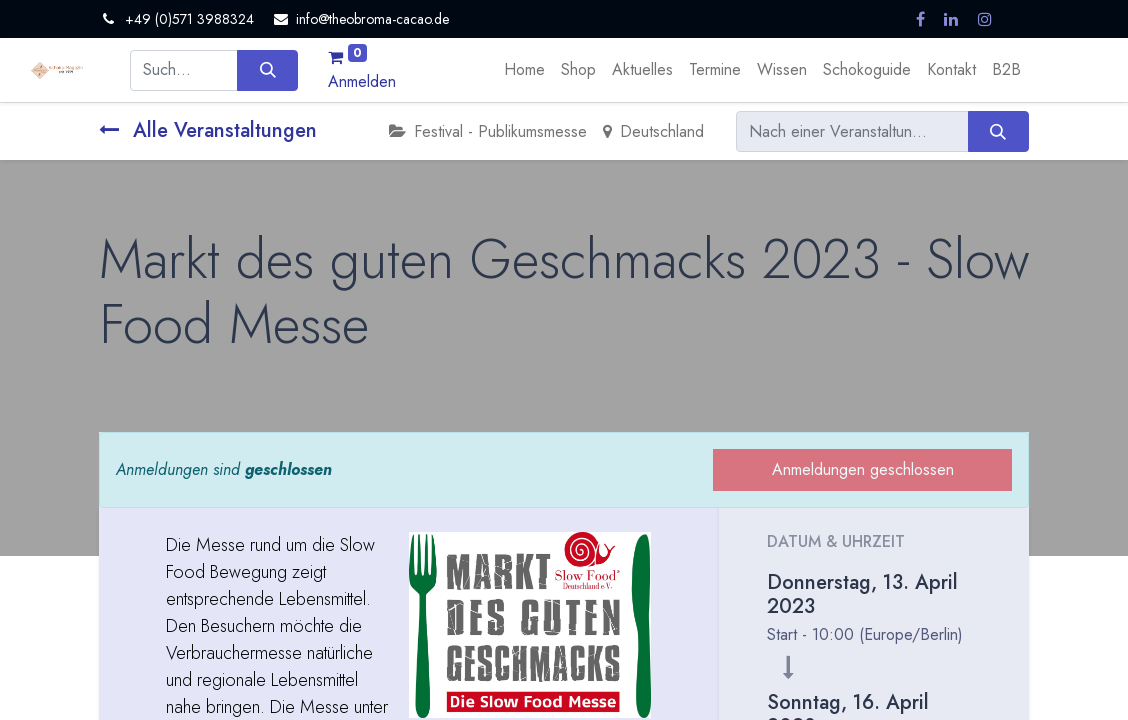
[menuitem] (524, 70)
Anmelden (362, 81)
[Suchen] (267, 70)
